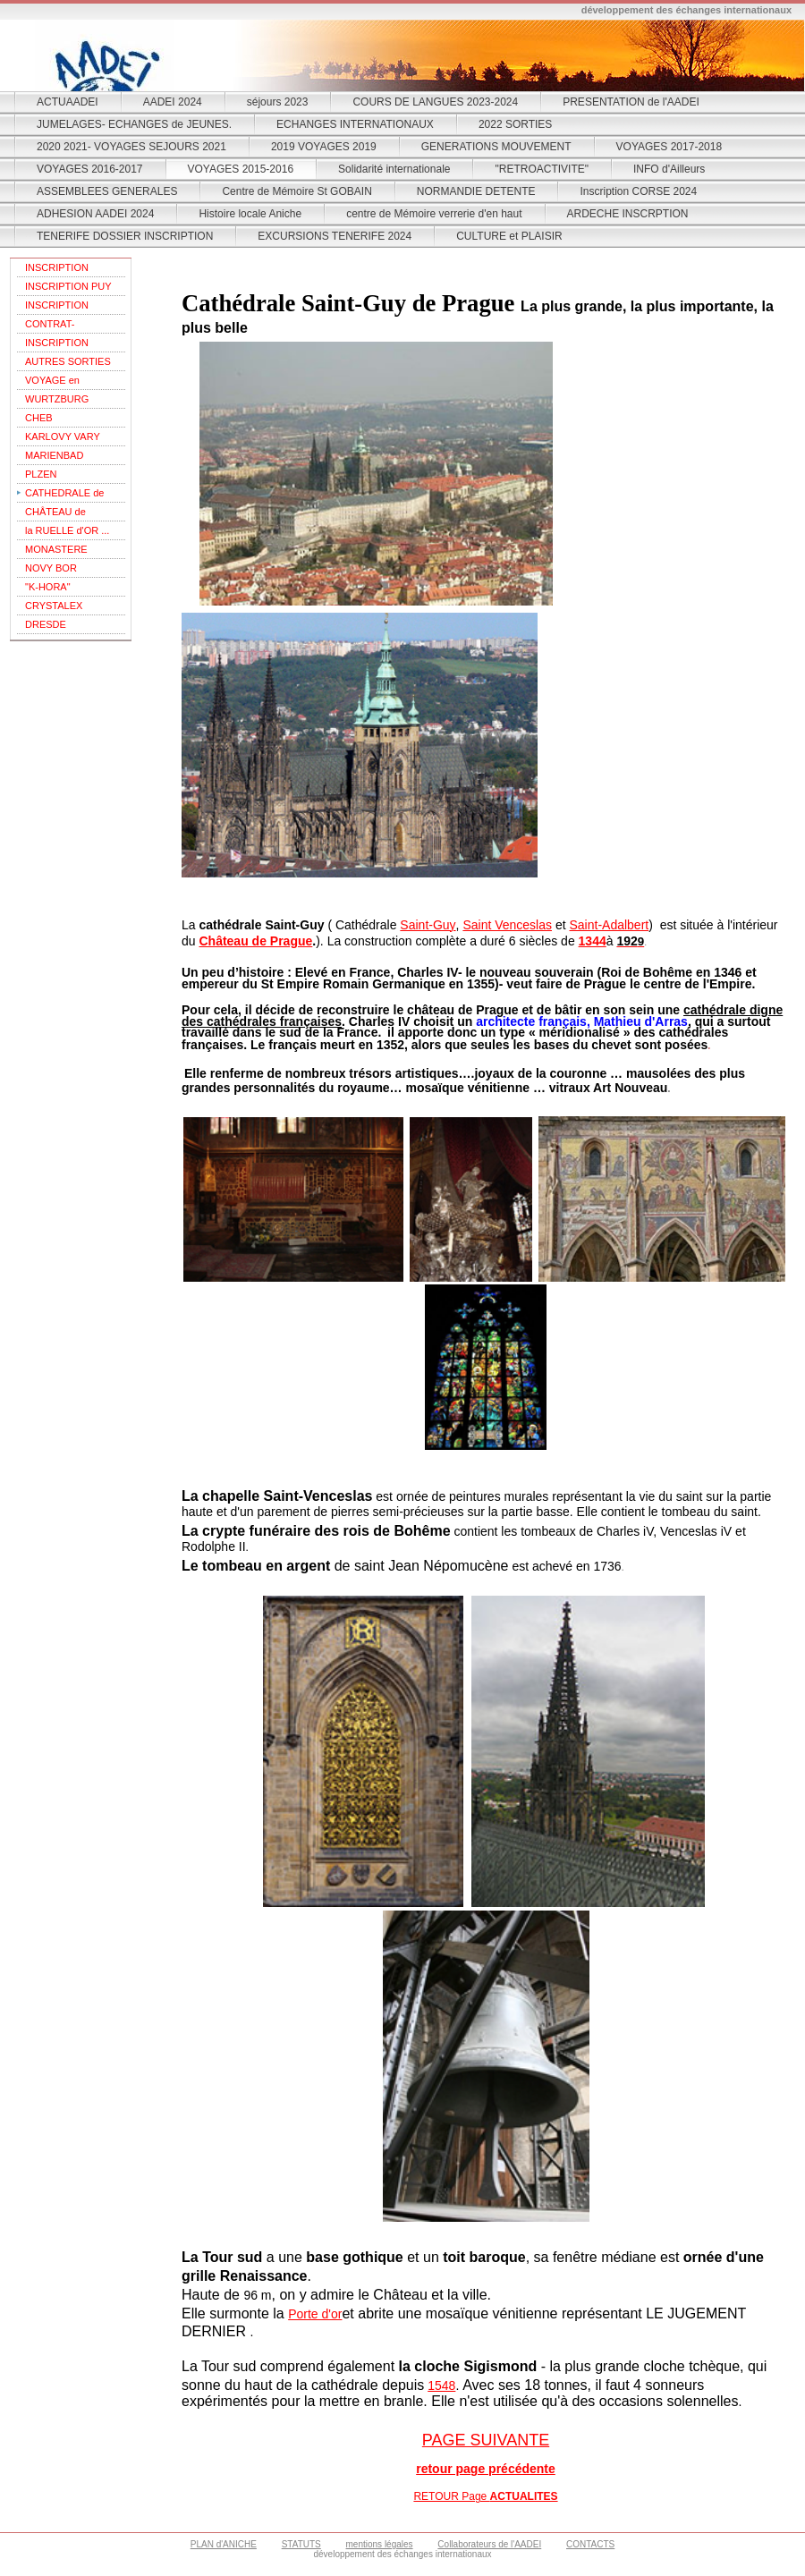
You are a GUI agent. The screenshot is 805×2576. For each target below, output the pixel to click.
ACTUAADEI (67, 102)
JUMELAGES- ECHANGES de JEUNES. (134, 124)
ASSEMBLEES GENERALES (107, 191)
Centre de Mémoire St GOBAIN (296, 191)
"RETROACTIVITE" (542, 169)
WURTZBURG (57, 399)
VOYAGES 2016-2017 (90, 169)
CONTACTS (590, 2544)
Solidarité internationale (394, 169)
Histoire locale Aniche (250, 214)
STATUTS (301, 2544)
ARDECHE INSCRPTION (628, 214)
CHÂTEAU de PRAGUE (55, 513)
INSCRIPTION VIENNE (57, 307)
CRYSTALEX (53, 605)
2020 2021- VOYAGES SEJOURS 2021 (131, 146)
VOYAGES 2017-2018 (669, 146)
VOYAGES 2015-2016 (241, 169)
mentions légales (379, 2544)
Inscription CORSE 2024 (638, 191)
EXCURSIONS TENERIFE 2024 (334, 236)
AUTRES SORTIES (68, 361)
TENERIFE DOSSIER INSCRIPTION (125, 236)
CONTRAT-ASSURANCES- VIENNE (60, 326)
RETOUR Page (485, 2496)
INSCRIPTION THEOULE (57, 269)
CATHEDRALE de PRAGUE (64, 495)
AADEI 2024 (172, 102)
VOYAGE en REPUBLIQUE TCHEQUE (57, 382)
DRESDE (45, 624)
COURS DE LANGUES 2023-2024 (435, 102)
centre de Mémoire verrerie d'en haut (433, 214)
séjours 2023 (278, 102)
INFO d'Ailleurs (669, 169)
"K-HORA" (48, 586)
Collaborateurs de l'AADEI (489, 2544)
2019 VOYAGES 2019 (324, 146)
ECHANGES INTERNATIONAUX (355, 124)
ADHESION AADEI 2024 (95, 214)
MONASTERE (56, 549)
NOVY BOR (51, 568)
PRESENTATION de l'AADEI (631, 102)
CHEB (39, 417)
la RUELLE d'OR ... (67, 530)
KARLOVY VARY (62, 436)
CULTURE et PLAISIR (509, 236)
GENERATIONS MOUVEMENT (496, 146)
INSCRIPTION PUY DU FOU (68, 288)
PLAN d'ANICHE (224, 2544)
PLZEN (40, 474)
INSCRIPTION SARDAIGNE (57, 344)
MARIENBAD (54, 455)
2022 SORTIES (516, 124)
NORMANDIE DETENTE (476, 191)
